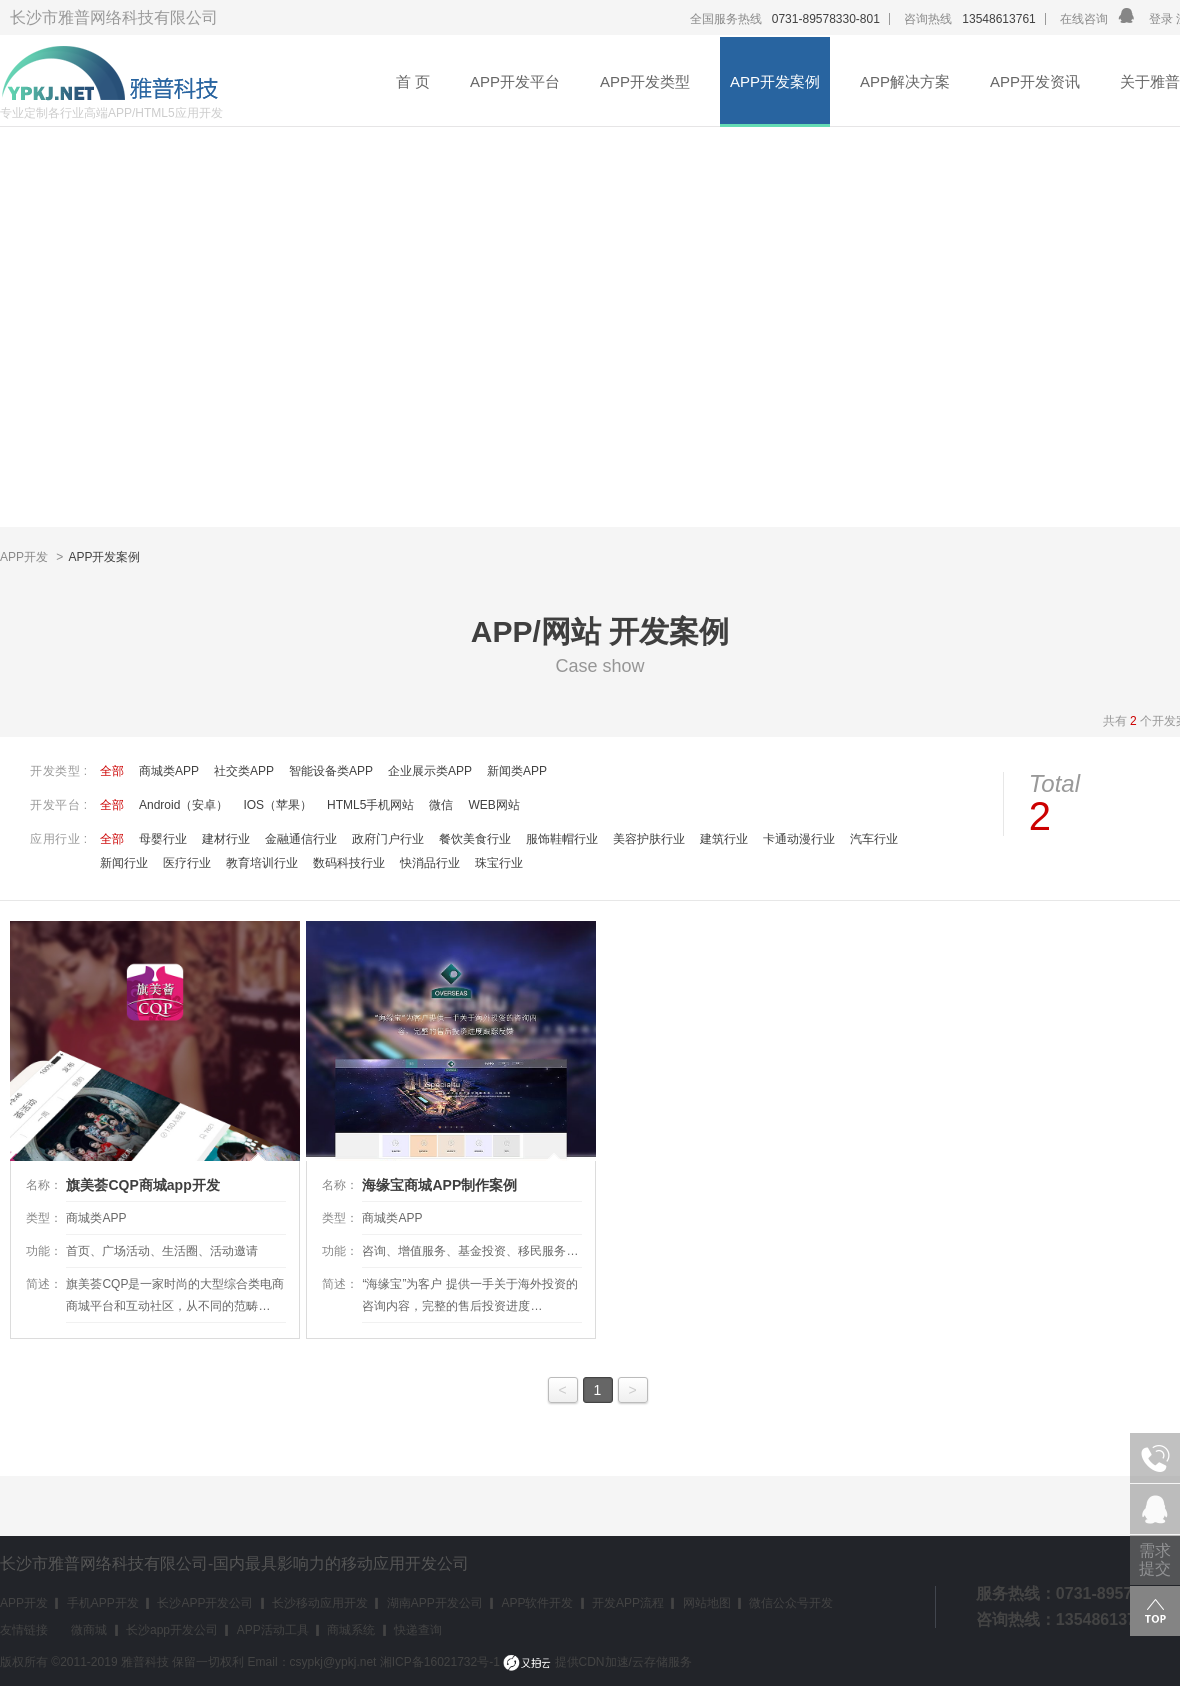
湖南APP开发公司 (435, 1603)
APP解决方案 (905, 81)
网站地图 (707, 1603)
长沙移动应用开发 (320, 1603)
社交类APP (244, 771)
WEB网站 (493, 805)
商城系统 (351, 1630)
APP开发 (25, 557)
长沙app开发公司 (172, 1630)
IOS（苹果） (277, 805)
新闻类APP (517, 771)
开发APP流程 (628, 1603)
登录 (1161, 19)
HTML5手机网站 (370, 805)
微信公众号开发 (791, 1603)
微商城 (89, 1630)
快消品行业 (430, 863)
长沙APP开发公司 (205, 1603)
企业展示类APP (430, 771)
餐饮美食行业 (475, 839)
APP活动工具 (273, 1630)
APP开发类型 (645, 81)
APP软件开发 (537, 1603)
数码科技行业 (349, 863)
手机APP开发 (103, 1603)
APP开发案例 (775, 81)
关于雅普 (1150, 81)
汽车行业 (874, 839)
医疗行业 (187, 863)
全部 (112, 771)
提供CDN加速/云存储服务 (597, 1662)
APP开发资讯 (1035, 81)
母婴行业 (163, 839)
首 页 (413, 81)
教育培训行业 (262, 863)
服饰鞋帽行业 (562, 839)
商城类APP (169, 771)
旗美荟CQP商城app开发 (142, 1185)
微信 (441, 805)
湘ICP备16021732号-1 (440, 1662)
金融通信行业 (301, 839)
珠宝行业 (499, 863)
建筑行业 (724, 839)
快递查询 (418, 1630)
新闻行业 (124, 863)
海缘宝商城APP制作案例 (439, 1185)
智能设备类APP (331, 771)
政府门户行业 (388, 839)
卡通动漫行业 (799, 839)
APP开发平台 (515, 81)
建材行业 (226, 839)
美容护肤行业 (649, 839)
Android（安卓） (183, 805)
